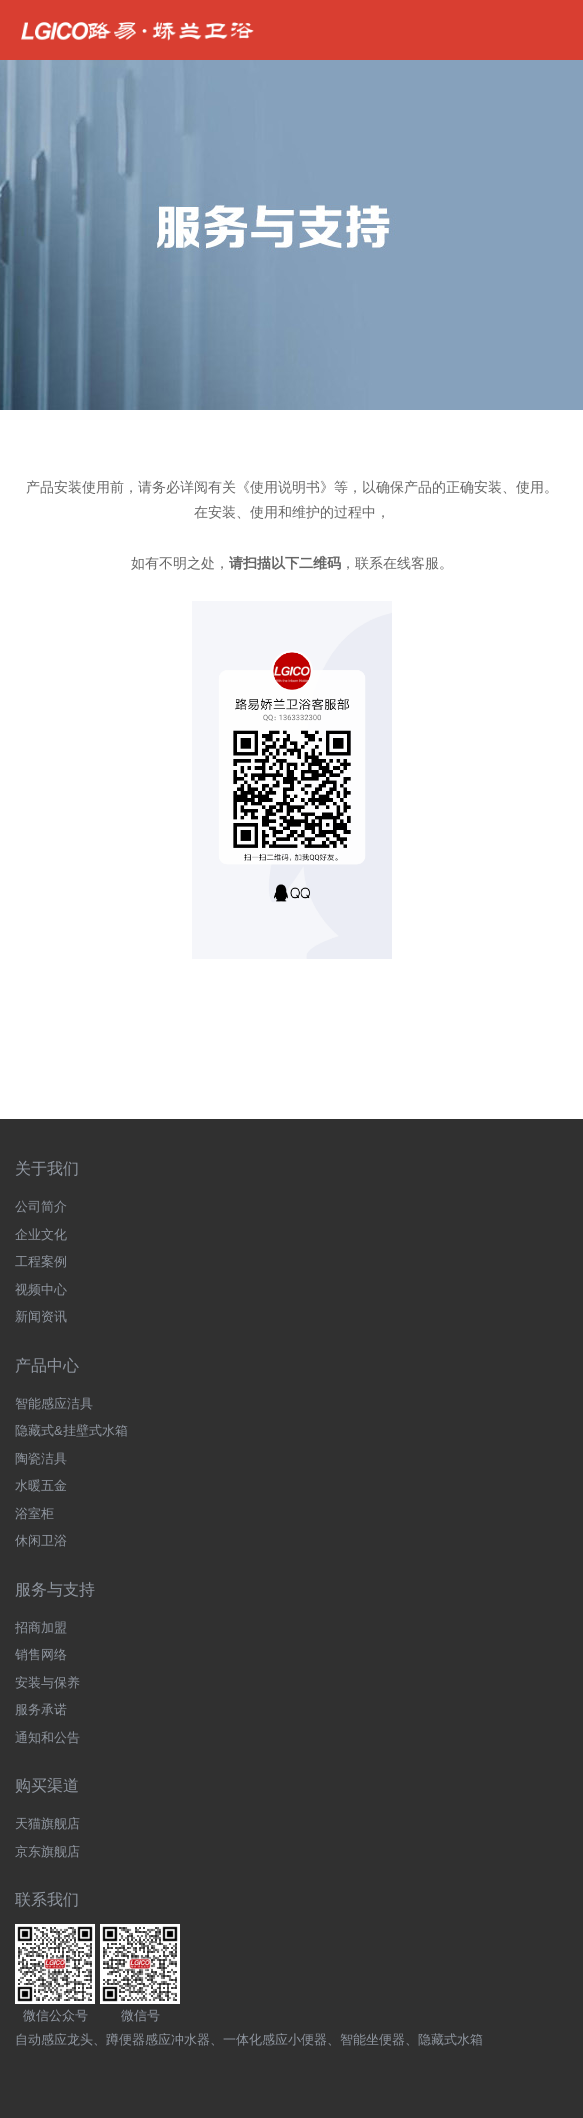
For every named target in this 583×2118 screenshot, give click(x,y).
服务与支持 (55, 1589)
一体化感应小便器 (275, 2039)
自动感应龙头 (54, 2039)
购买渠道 (47, 1785)
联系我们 (47, 1899)
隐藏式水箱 (450, 2039)
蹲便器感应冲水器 (158, 2039)
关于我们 (47, 1168)
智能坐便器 (372, 2039)
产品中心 (47, 1365)
